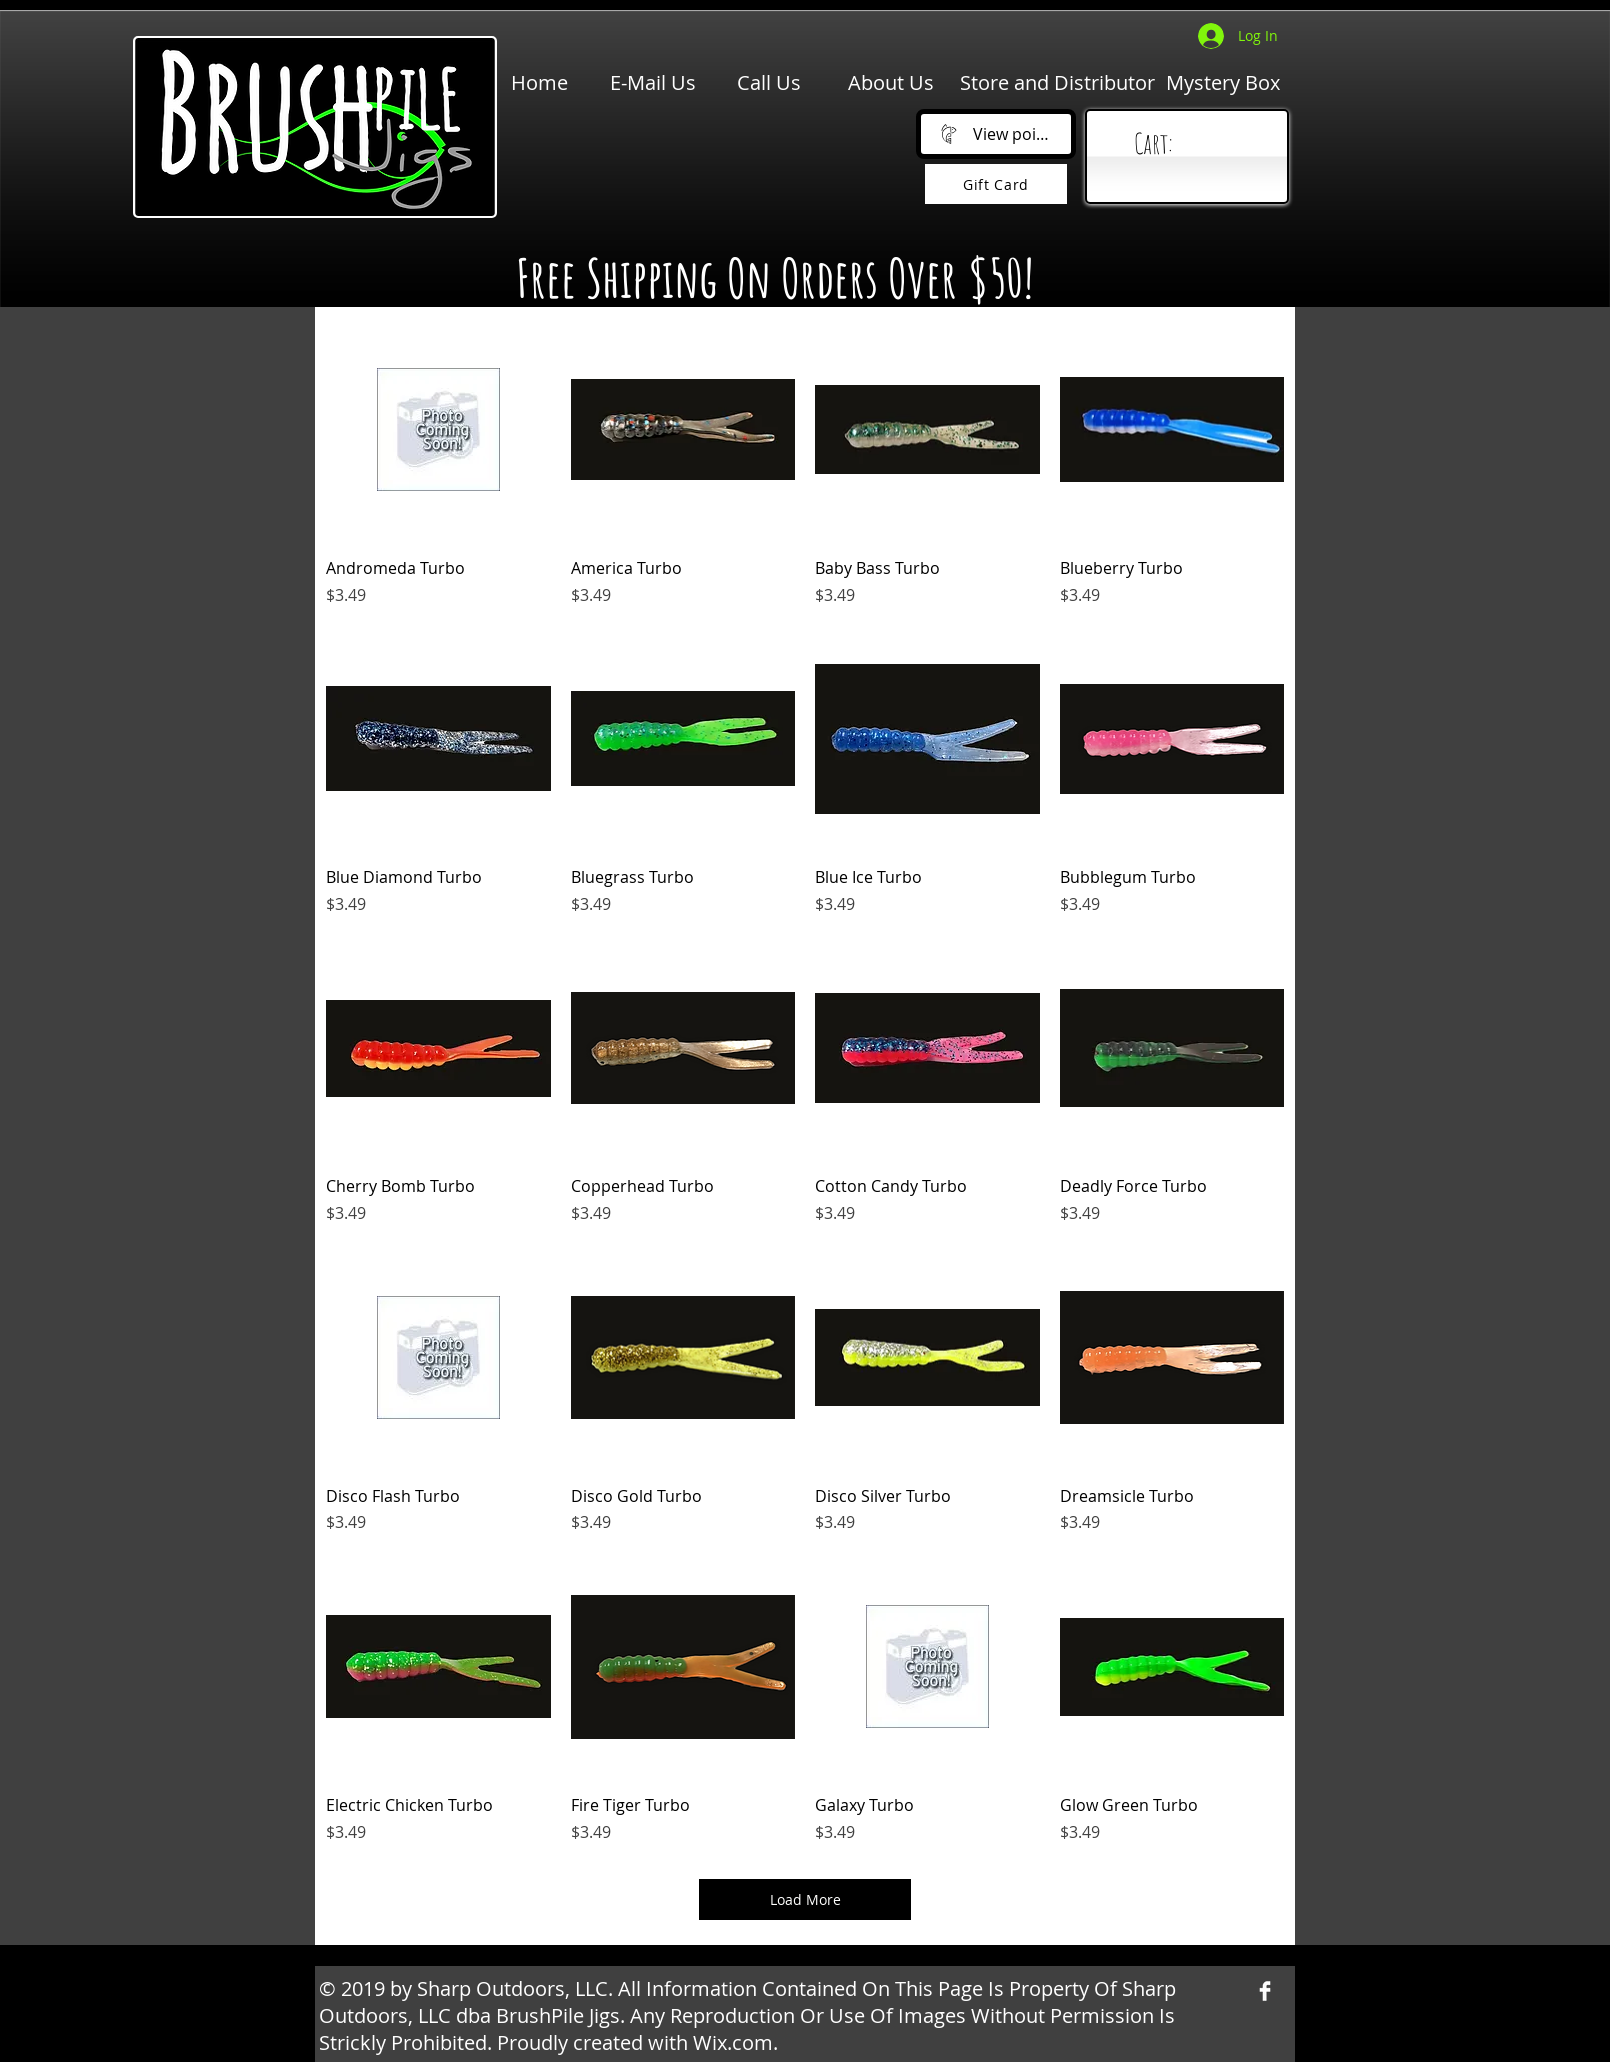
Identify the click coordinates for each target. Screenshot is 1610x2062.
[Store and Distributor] (1057, 83)
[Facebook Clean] (1265, 1991)
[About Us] (891, 83)
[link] (1191, 144)
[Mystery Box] (1223, 83)
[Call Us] (769, 83)
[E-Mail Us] (653, 83)
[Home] (539, 83)
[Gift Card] (996, 184)
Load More (805, 1899)
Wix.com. (735, 2042)
